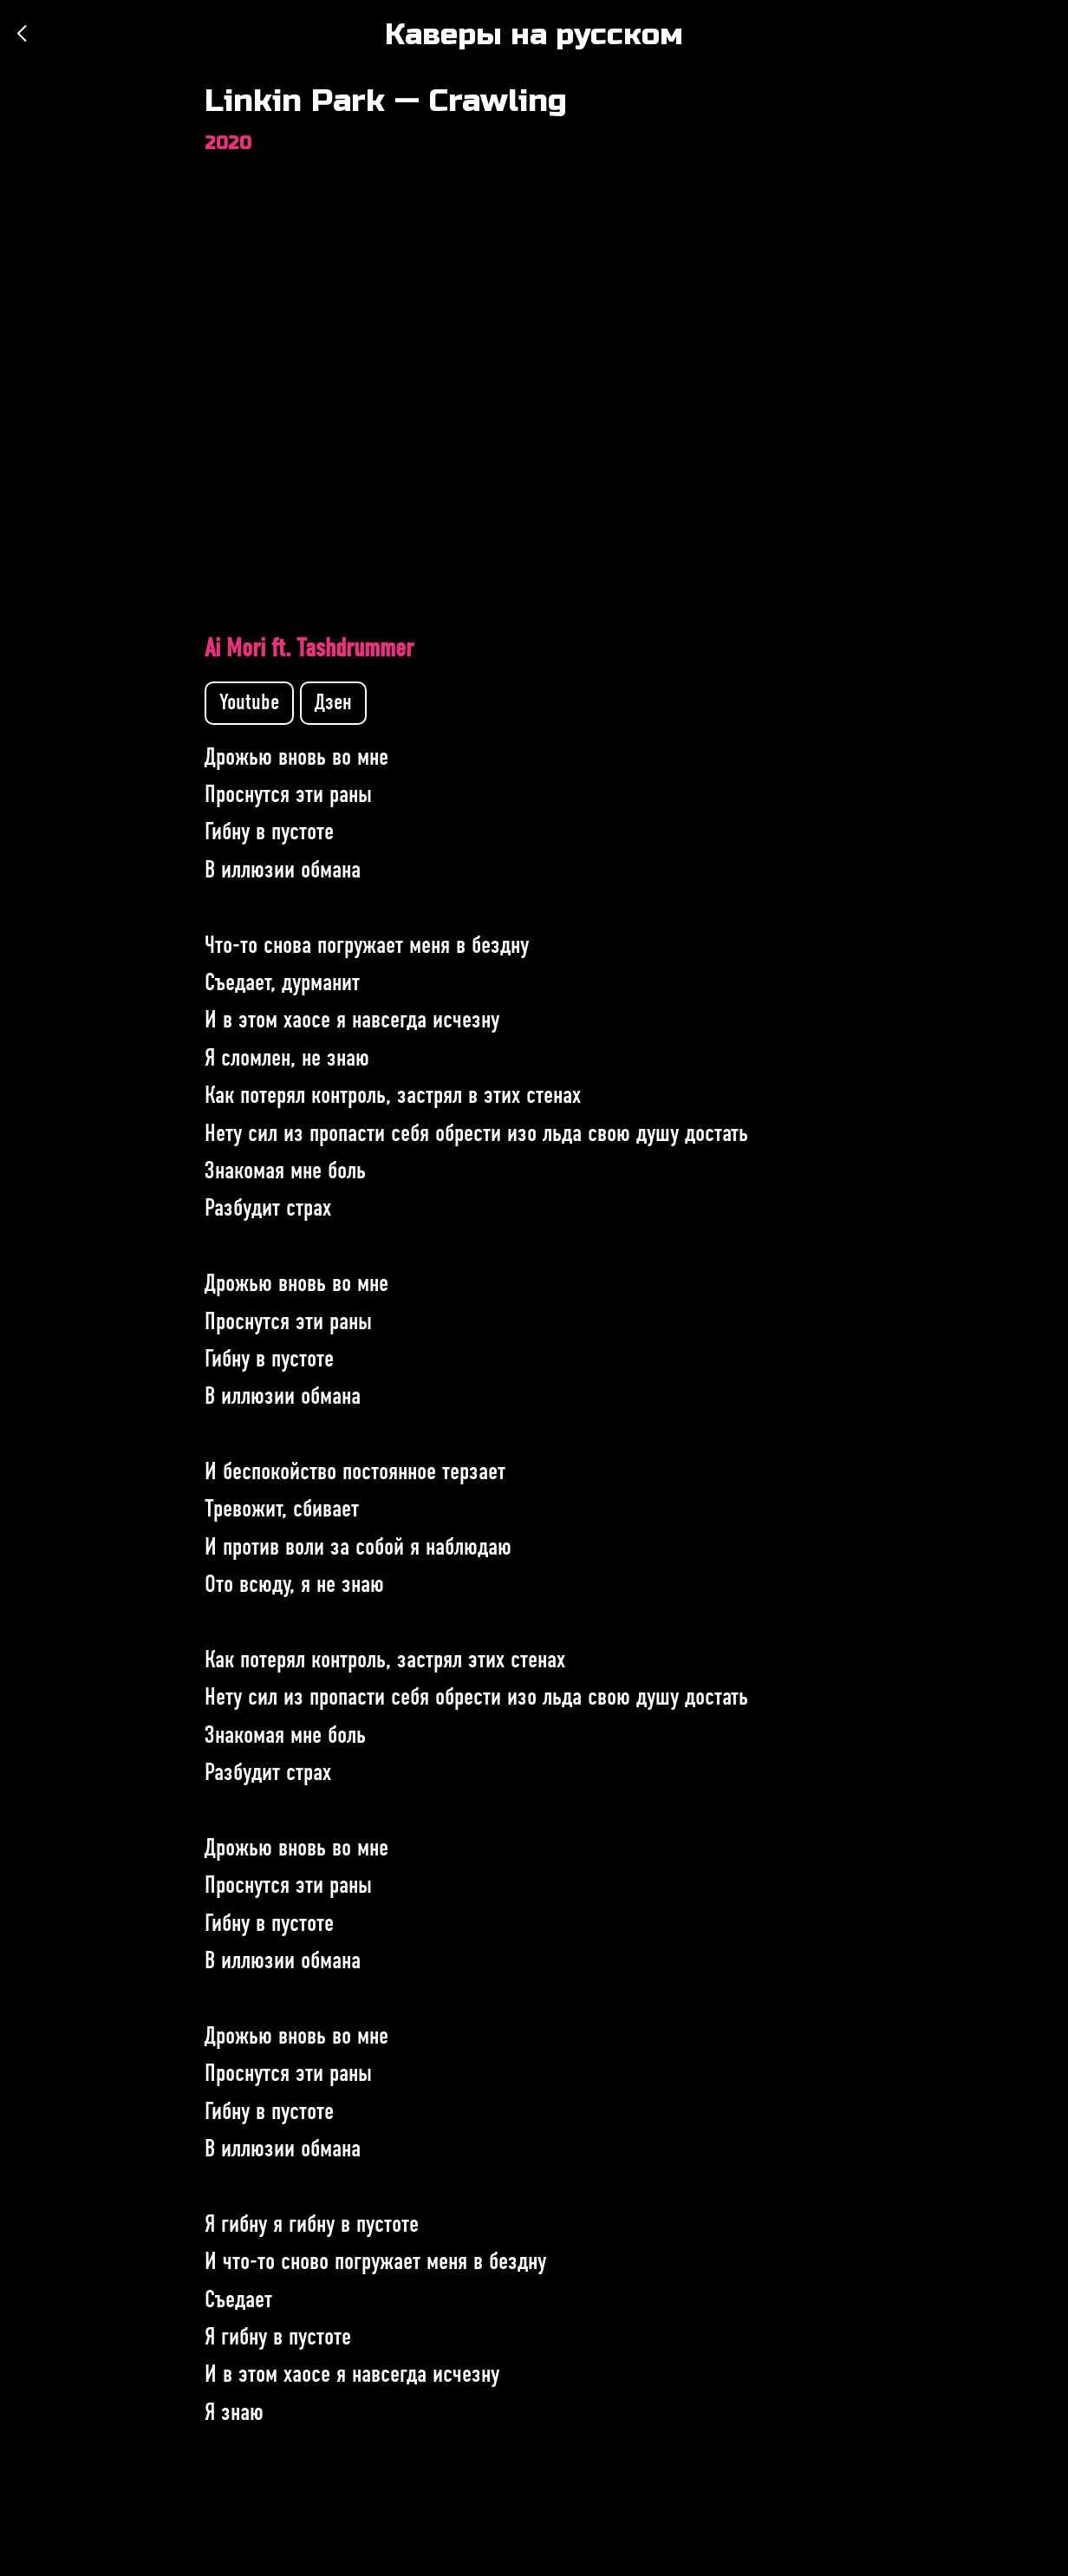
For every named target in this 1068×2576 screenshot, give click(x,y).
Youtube (249, 703)
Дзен (333, 703)
